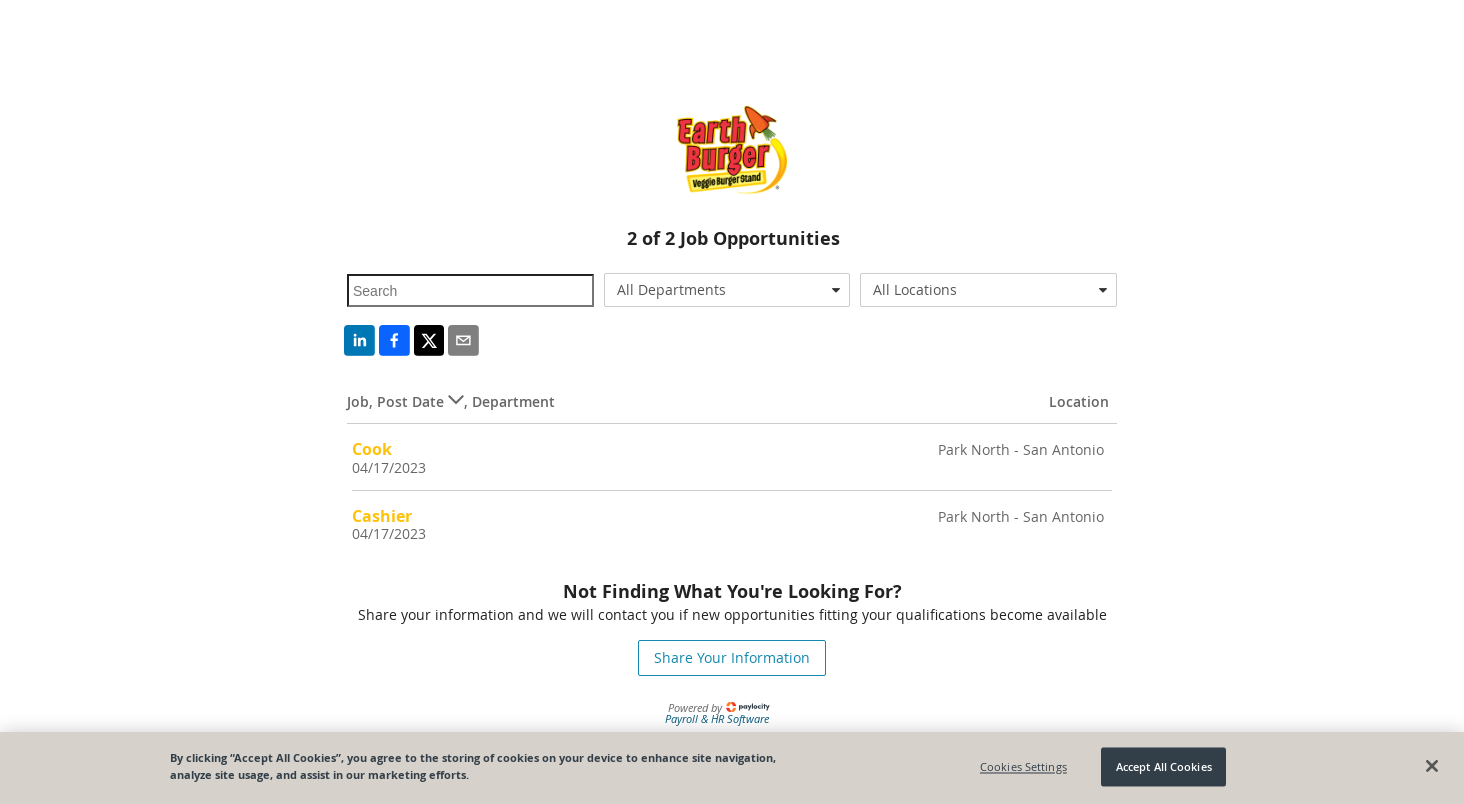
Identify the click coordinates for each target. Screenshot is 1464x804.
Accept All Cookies (1164, 766)
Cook (372, 449)
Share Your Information (732, 657)
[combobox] (727, 290)
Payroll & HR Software (717, 718)
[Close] (1432, 767)
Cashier (382, 516)
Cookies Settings (1023, 766)
